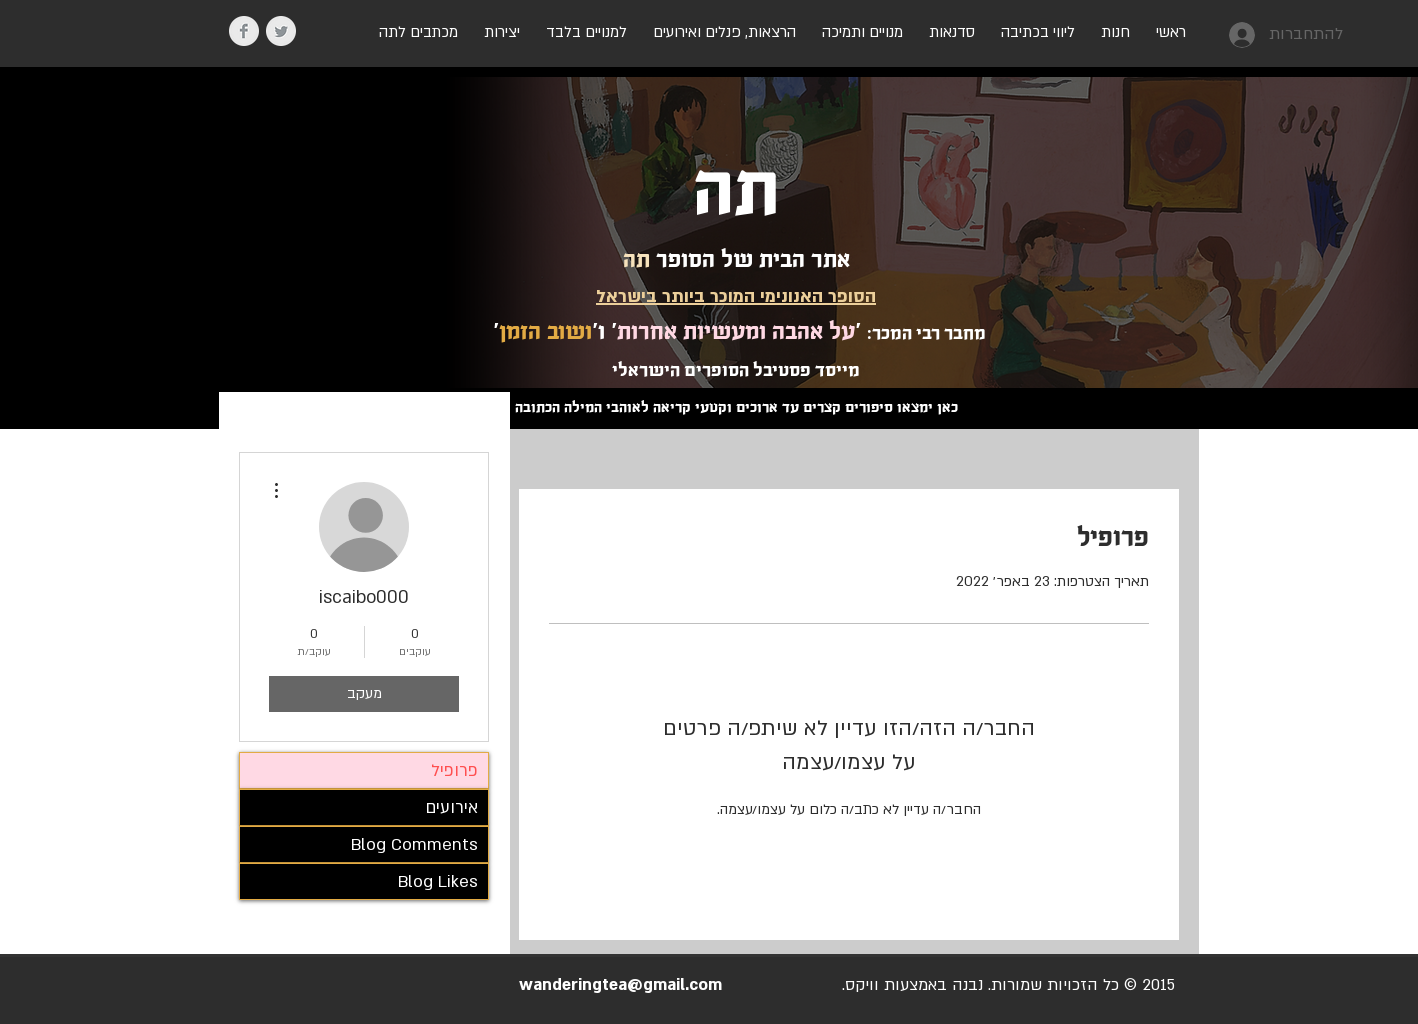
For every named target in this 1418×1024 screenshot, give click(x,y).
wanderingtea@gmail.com (620, 985)
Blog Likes (438, 881)
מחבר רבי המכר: (926, 333)
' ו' (604, 331)
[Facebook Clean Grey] (244, 31)
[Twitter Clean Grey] (281, 31)
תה (736, 190)
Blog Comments (414, 844)
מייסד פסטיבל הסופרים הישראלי (736, 370)
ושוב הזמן (545, 331)
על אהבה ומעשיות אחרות (736, 331)
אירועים (451, 807)
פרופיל (454, 770)
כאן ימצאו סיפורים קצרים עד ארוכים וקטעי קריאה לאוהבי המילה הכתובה (736, 407)
